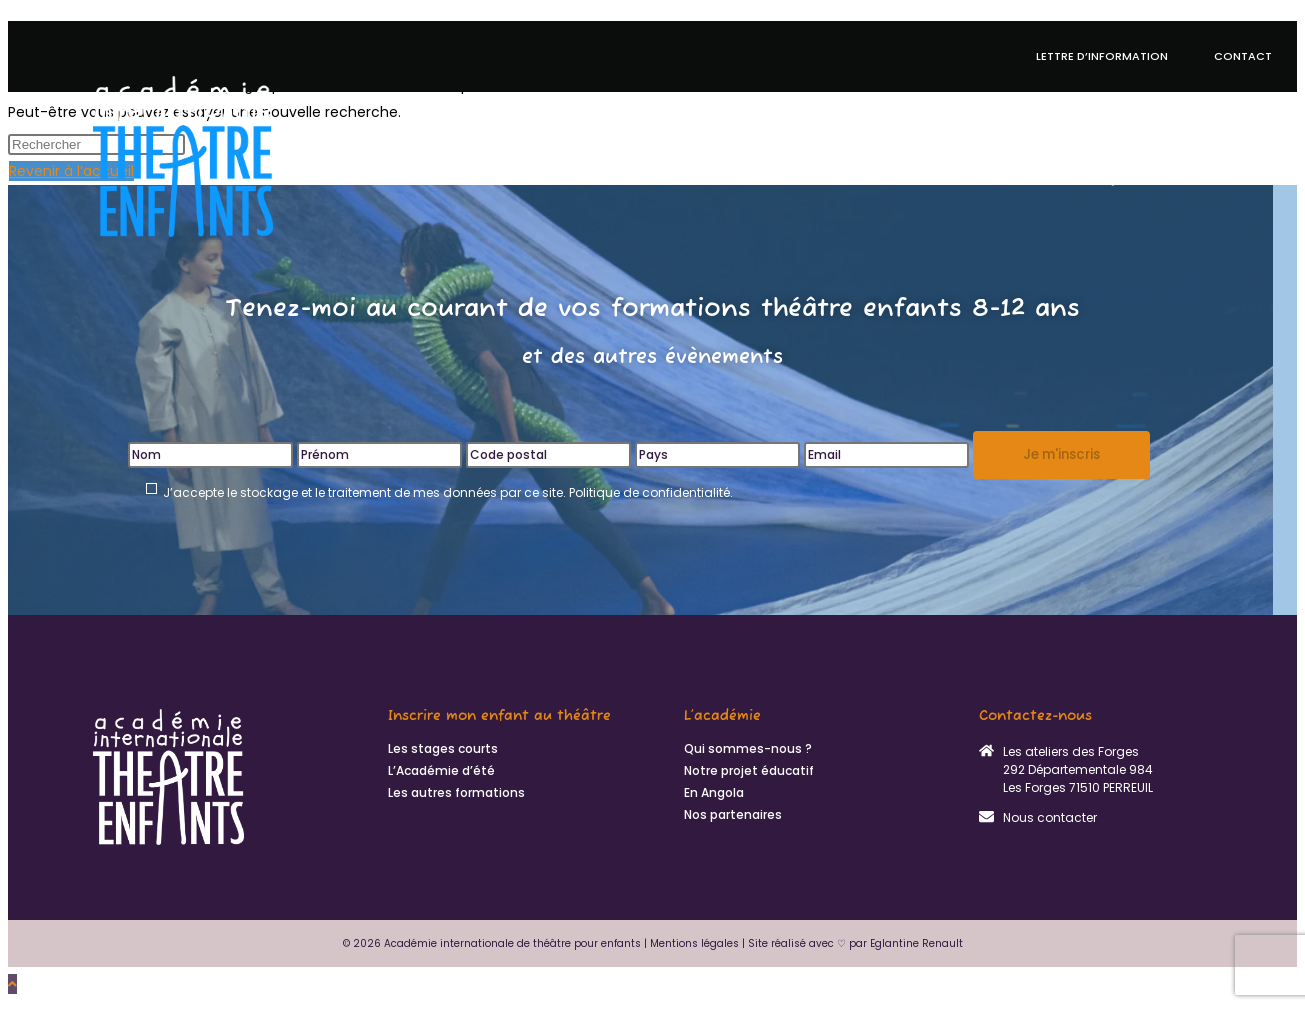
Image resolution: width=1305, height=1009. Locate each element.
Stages (539, 110)
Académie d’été (640, 110)
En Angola (1128, 110)
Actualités (1227, 110)
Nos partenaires (733, 815)
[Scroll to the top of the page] (12, 984)
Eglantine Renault (916, 943)
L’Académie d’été (441, 771)
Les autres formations (456, 793)
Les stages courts (443, 749)
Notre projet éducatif (800, 110)
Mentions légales (694, 943)
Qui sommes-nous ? (1186, 179)
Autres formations (987, 110)
